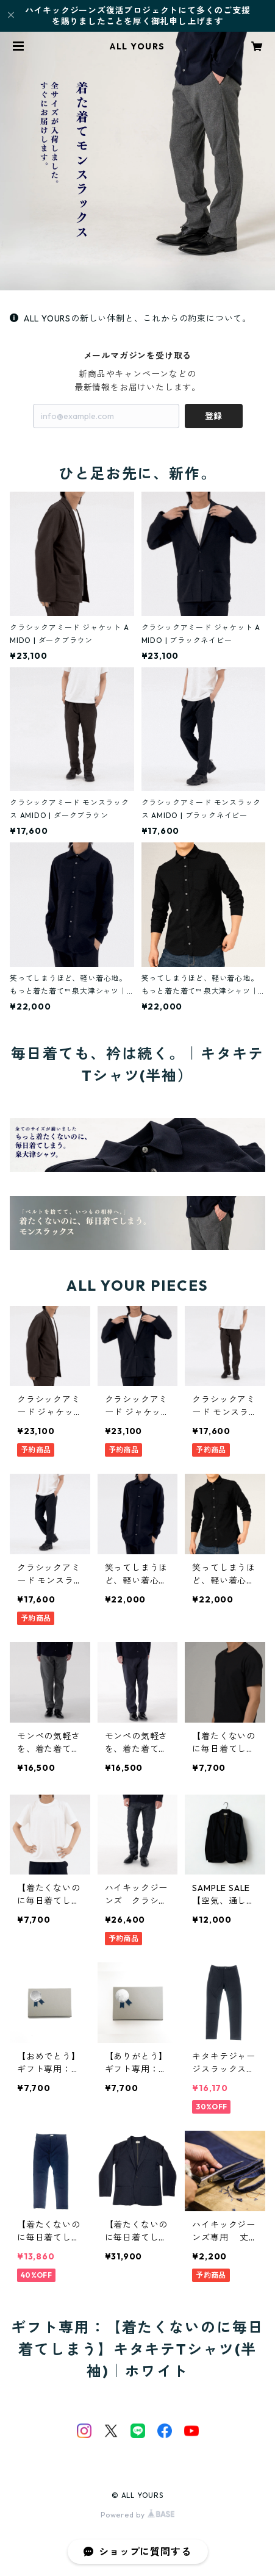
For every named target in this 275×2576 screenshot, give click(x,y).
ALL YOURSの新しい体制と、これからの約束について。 (130, 318)
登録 (213, 416)
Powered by (137, 2514)
